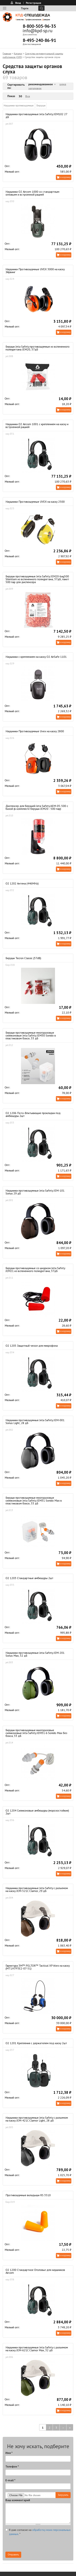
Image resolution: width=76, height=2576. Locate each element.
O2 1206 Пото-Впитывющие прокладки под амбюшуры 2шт (33, 1114)
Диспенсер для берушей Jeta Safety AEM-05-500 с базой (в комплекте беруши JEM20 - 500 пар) (37, 807)
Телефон (12, 2466)
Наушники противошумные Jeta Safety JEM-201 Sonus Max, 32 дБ (35, 1654)
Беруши (41, 105)
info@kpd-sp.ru (37, 30)
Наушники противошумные (19, 105)
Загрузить (63, 2494)
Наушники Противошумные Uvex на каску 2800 (35, 731)
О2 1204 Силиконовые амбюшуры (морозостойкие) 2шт (37, 1812)
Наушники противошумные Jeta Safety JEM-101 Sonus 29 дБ (35, 1192)
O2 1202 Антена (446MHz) (22, 883)
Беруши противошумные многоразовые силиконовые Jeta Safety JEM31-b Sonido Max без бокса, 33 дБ (36, 1733)
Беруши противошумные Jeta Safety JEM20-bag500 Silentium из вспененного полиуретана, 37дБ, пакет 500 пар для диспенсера (37, 579)
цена (62, 84)
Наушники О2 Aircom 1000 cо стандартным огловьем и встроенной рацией (32, 193)
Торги (24, 8)
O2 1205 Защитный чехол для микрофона (32, 1345)
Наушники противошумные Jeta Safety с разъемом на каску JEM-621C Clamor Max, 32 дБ (37, 2349)
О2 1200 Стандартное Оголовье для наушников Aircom (35, 2271)
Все (27, 96)
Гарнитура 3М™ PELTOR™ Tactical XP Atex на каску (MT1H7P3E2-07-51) (38, 1967)
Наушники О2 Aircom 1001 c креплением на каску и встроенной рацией (37, 425)
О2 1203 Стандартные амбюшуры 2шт (29, 1578)
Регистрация (33, 2)
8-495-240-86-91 (39, 40)
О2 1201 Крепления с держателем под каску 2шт (36, 2043)
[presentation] (32, 2545)
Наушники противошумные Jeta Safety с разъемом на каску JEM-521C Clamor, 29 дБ (37, 1889)
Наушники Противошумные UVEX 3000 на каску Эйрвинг (35, 270)
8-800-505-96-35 (39, 26)
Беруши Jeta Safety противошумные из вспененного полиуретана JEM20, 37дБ (38, 348)
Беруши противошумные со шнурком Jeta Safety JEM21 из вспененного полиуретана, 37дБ (35, 1269)
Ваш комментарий (17, 2500)
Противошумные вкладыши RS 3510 (28, 2195)
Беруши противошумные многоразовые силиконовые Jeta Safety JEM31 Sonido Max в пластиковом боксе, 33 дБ (34, 1500)
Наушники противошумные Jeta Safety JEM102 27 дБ (36, 115)
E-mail (10, 2480)
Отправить (13, 2554)
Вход (18, 2)
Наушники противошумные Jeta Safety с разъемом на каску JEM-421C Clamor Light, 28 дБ (37, 2119)
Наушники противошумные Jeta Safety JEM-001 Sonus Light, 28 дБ (35, 1421)
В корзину (65, 177)
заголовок (35, 88)
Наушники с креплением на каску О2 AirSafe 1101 (36, 656)
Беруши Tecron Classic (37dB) (23, 958)
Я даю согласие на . (38, 2532)
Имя (9, 2453)
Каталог (18, 53)
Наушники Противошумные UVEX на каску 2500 (35, 501)
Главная (7, 53)
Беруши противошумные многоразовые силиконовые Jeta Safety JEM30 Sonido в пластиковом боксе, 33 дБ (31, 1035)
